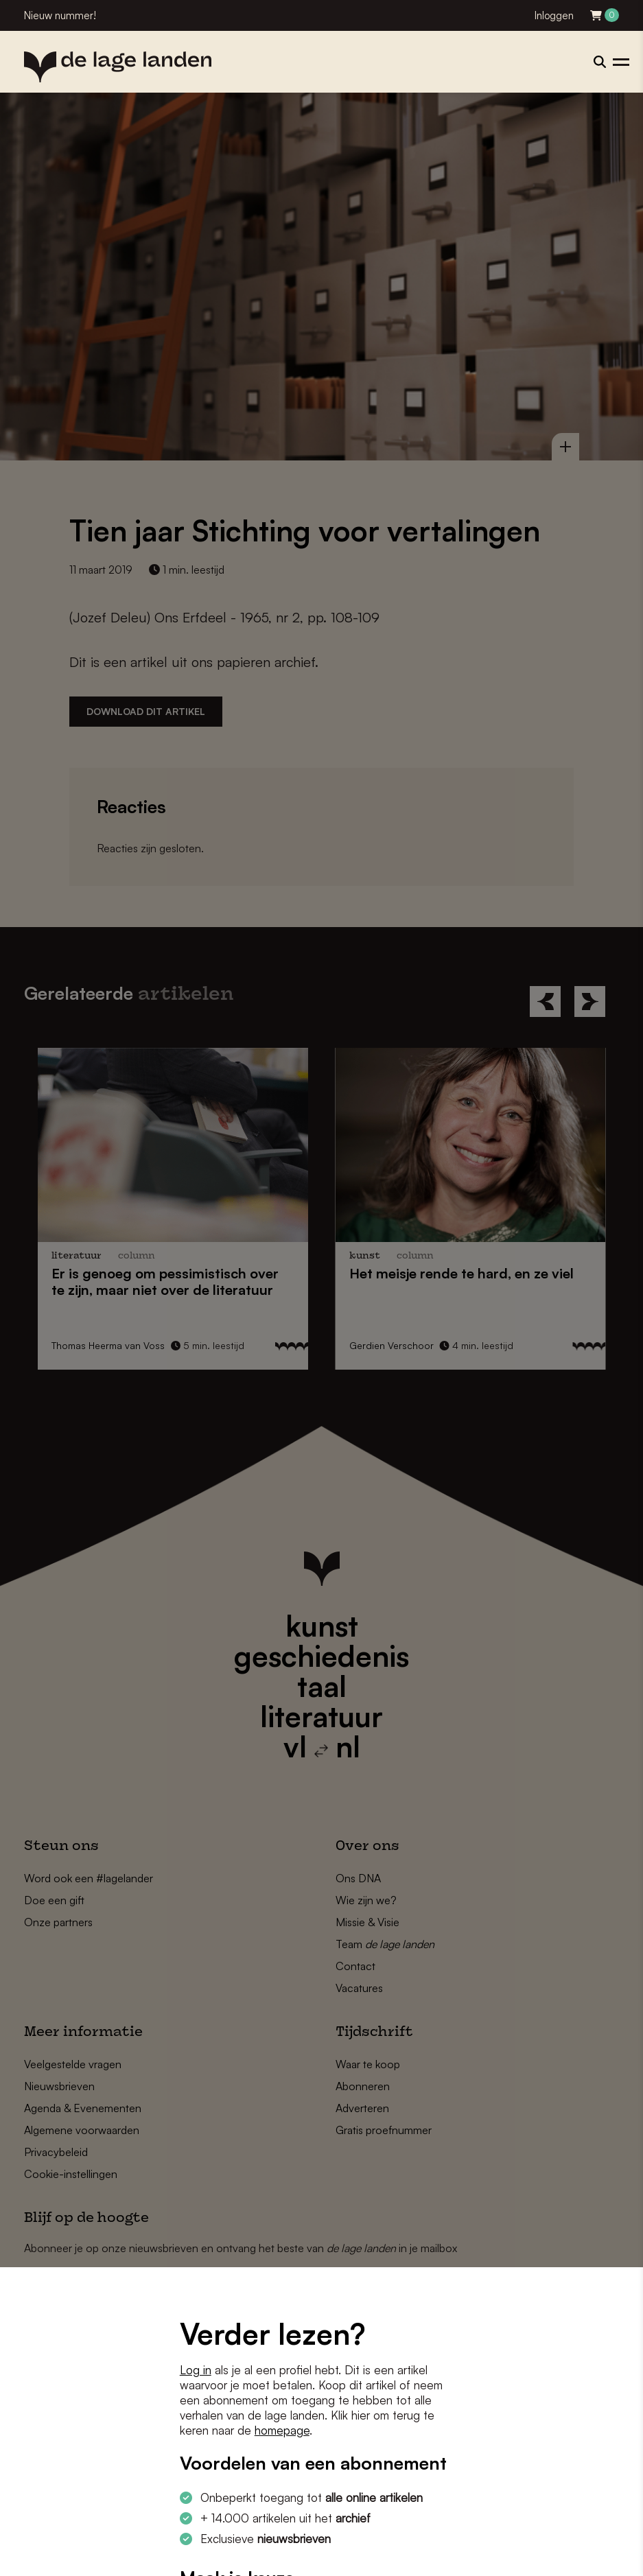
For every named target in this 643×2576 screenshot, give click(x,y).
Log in (195, 2370)
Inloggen (554, 15)
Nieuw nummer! (60, 15)
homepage (282, 2430)
